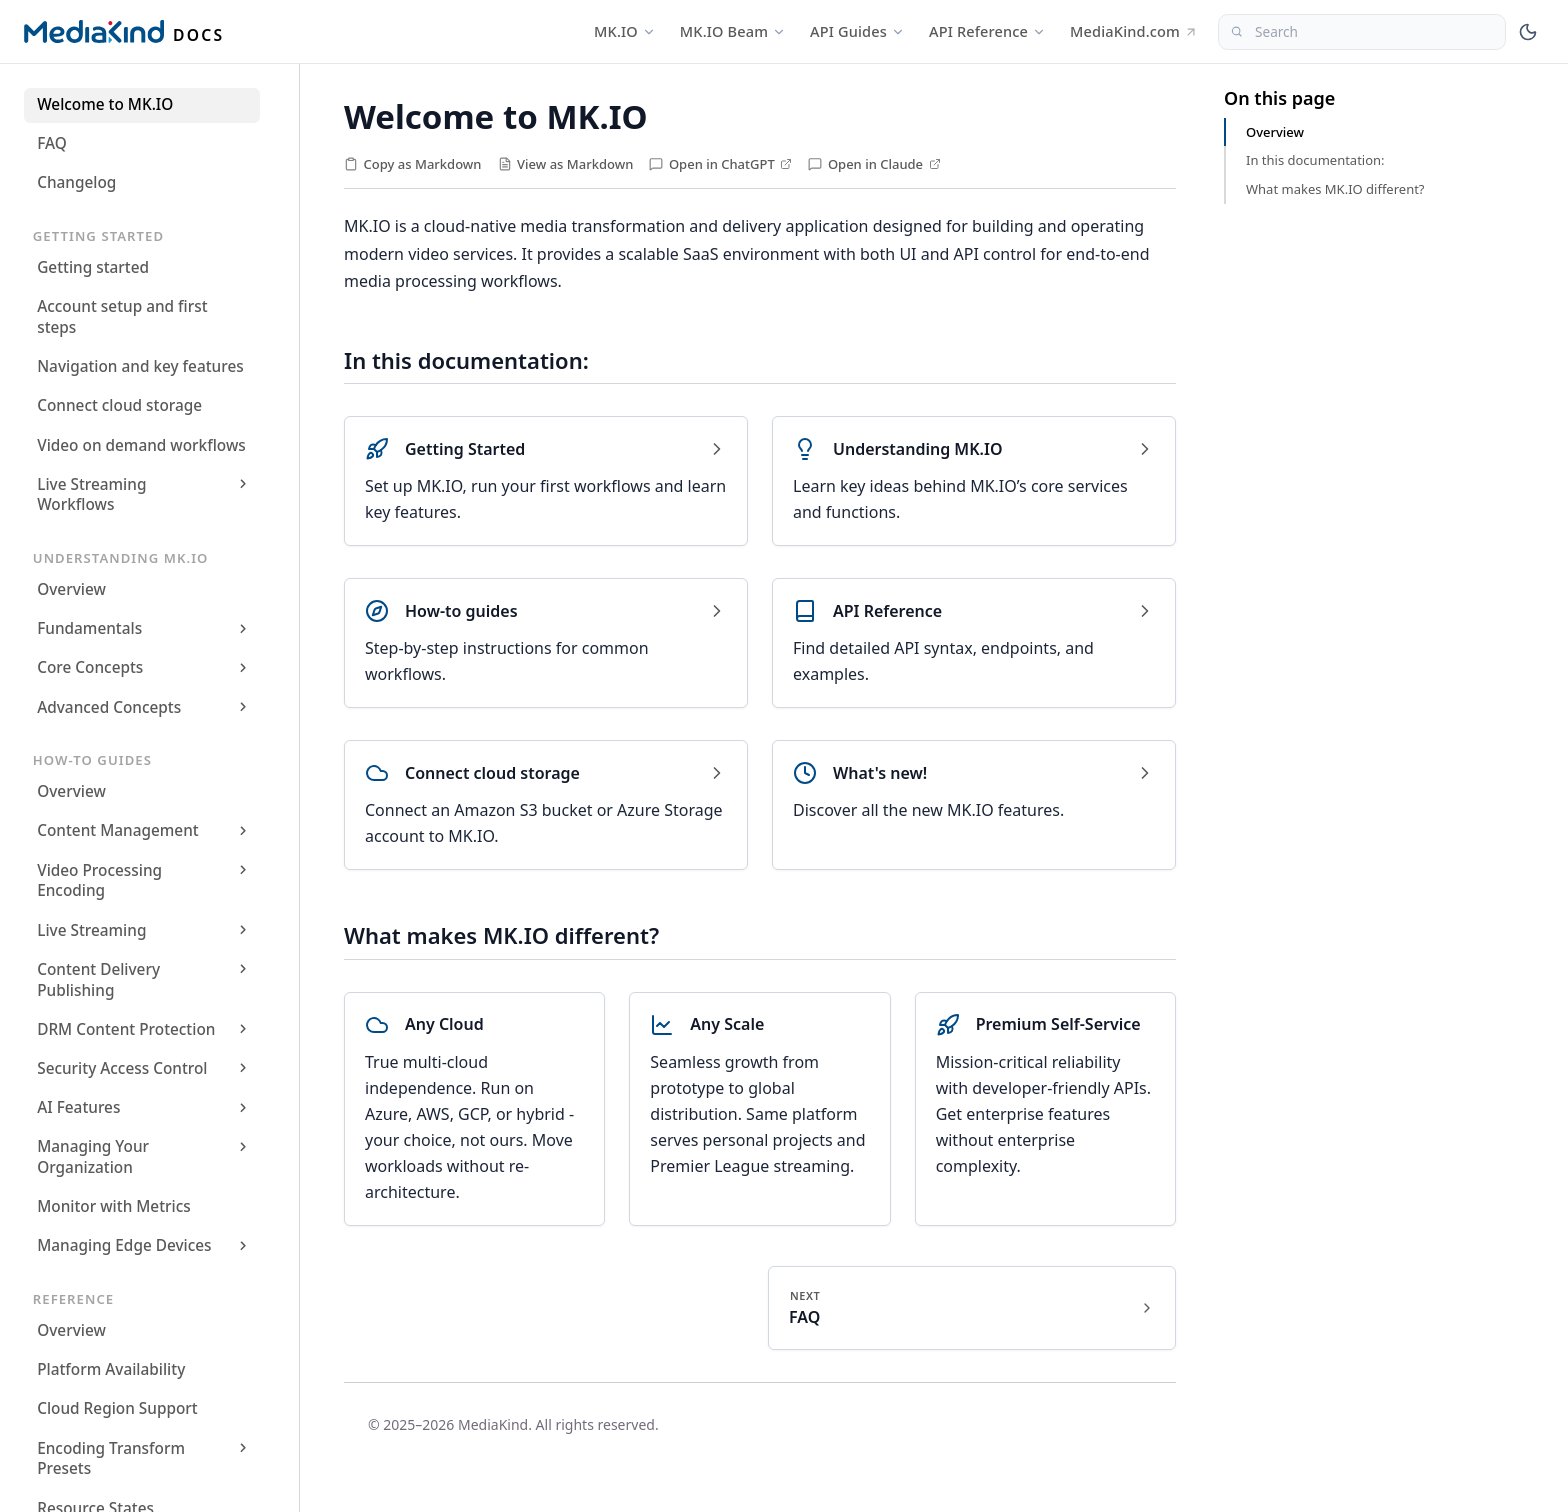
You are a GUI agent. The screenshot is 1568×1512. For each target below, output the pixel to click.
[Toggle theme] (1528, 32)
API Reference (987, 31)
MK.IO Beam (733, 31)
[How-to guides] (546, 643)
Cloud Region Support (117, 1408)
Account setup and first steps (122, 317)
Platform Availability (111, 1369)
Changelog (76, 182)
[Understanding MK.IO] (974, 481)
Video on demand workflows (141, 445)
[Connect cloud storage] (546, 805)
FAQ (52, 143)
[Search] (1362, 32)
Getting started (93, 267)
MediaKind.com (1134, 31)
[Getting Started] (546, 481)
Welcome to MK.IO (105, 104)
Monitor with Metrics (114, 1206)
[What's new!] (974, 805)
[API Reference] (974, 643)
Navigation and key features (140, 366)
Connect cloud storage (119, 405)
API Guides (857, 31)
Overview (71, 589)
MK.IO (625, 31)
